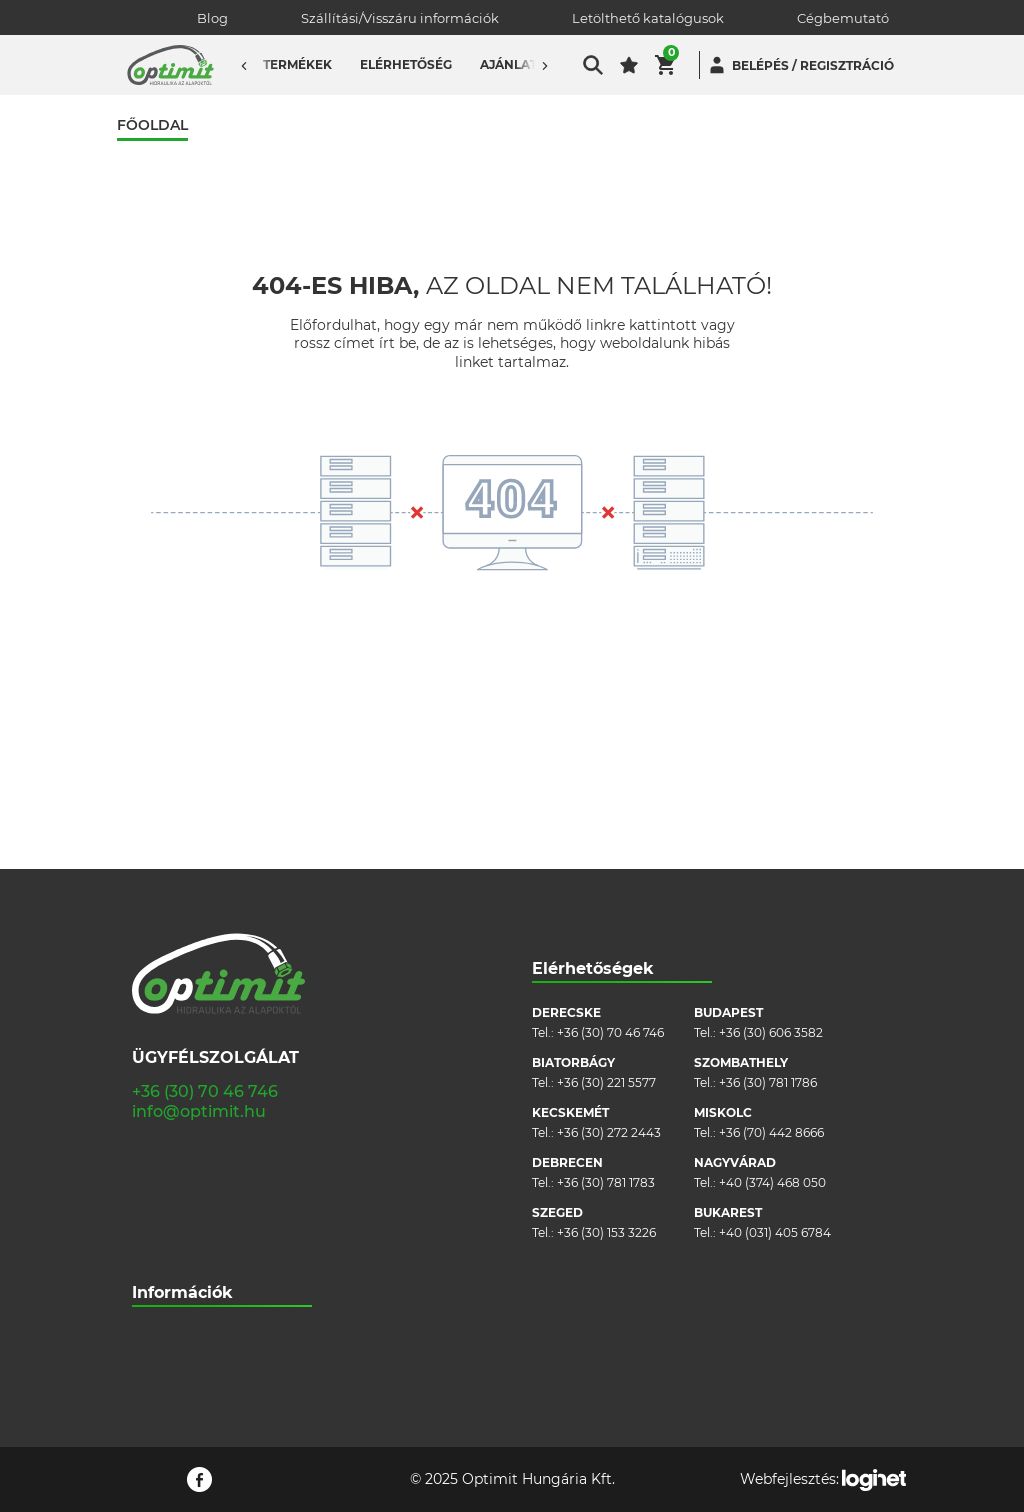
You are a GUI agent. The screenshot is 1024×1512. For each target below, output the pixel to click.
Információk (182, 1072)
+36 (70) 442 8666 (771, 912)
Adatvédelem (172, 1236)
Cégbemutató (843, 18)
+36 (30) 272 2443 (609, 912)
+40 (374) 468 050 (772, 962)
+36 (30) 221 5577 (606, 862)
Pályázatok (165, 1266)
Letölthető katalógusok (648, 18)
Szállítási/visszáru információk (221, 1146)
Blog (212, 18)
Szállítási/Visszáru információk (400, 18)
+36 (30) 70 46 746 (205, 871)
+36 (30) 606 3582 (771, 812)
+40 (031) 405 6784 (775, 1012)
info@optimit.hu (199, 891)
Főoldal (152, 125)
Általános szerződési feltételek (221, 1176)
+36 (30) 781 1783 (606, 962)
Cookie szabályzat (185, 1206)
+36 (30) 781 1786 (768, 862)
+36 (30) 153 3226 (606, 1012)
